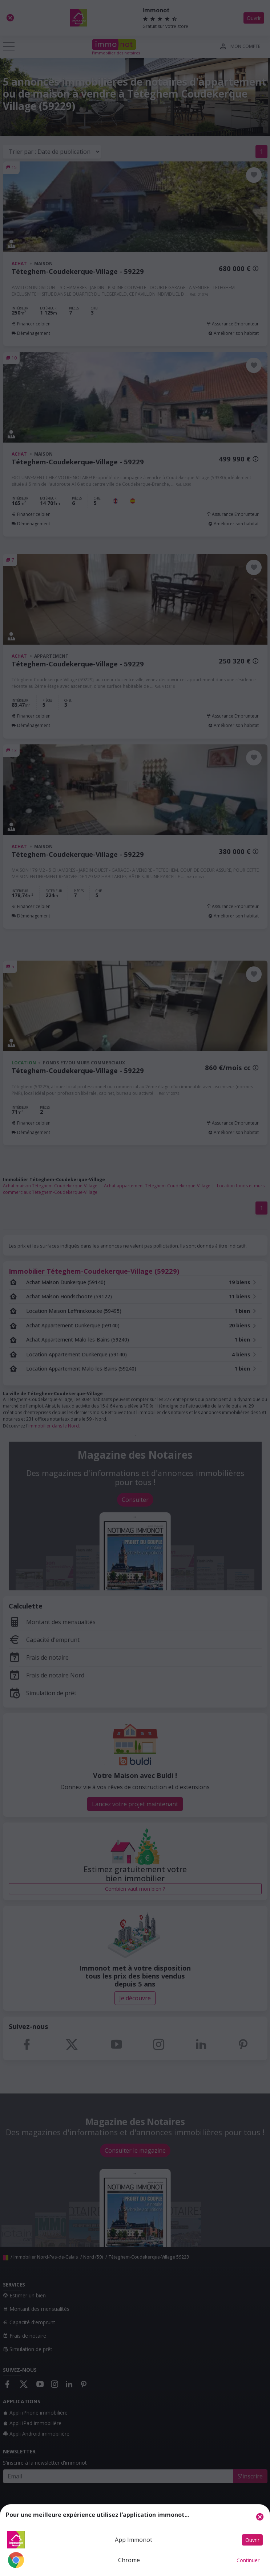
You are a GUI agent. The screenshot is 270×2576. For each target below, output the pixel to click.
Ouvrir (252, 2539)
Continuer (248, 2560)
